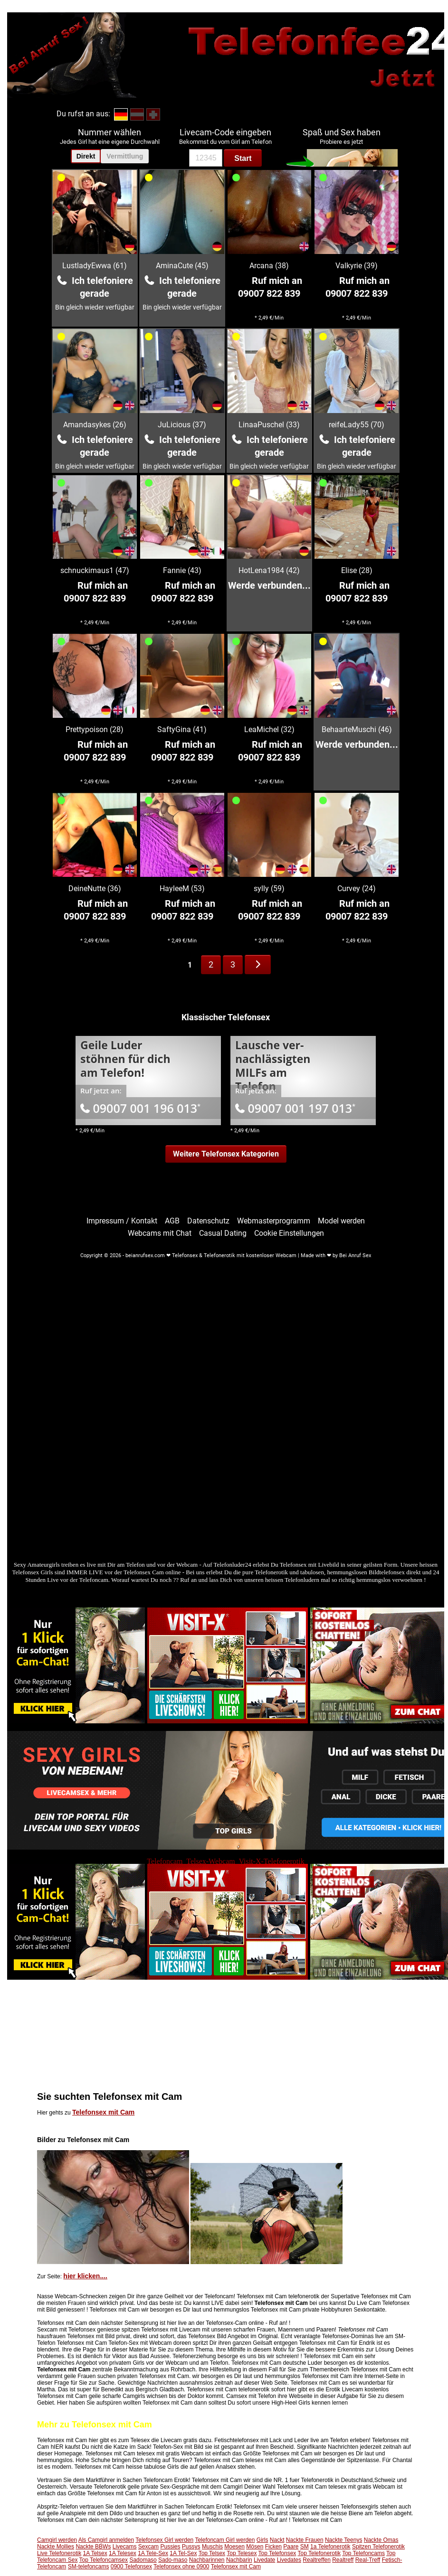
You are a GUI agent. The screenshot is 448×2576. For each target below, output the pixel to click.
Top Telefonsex (277, 2553)
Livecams (125, 2546)
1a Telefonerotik (330, 2546)
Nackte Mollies (55, 2546)
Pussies (170, 2546)
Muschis (212, 2546)
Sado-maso (172, 2560)
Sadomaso (142, 2560)
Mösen (254, 2546)
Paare (290, 2546)
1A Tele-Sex (153, 2553)
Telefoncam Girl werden (225, 2540)
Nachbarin (239, 2560)
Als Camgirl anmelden (106, 2540)
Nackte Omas (381, 2540)
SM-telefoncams (88, 2566)
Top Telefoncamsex (103, 2560)
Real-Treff (368, 2560)
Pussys (191, 2546)
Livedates (289, 2560)
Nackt (277, 2540)
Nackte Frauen (305, 2540)
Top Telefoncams (363, 2553)
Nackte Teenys (343, 2540)
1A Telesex (122, 2553)
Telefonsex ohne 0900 (181, 2566)
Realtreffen (316, 2560)
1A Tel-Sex (183, 2553)
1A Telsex (95, 2553)
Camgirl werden (57, 2540)
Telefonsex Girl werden (164, 2540)
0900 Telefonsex (131, 2566)
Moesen (234, 2546)
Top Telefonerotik (319, 2553)
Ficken (273, 2546)
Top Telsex (212, 2553)
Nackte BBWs (93, 2546)
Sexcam (148, 2546)
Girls (262, 2540)
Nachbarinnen (207, 2560)
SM (304, 2546)
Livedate (264, 2560)
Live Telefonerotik (59, 2553)
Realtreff (342, 2560)
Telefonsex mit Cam (103, 2112)
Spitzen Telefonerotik (378, 2546)
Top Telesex (242, 2553)
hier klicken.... (85, 2276)
